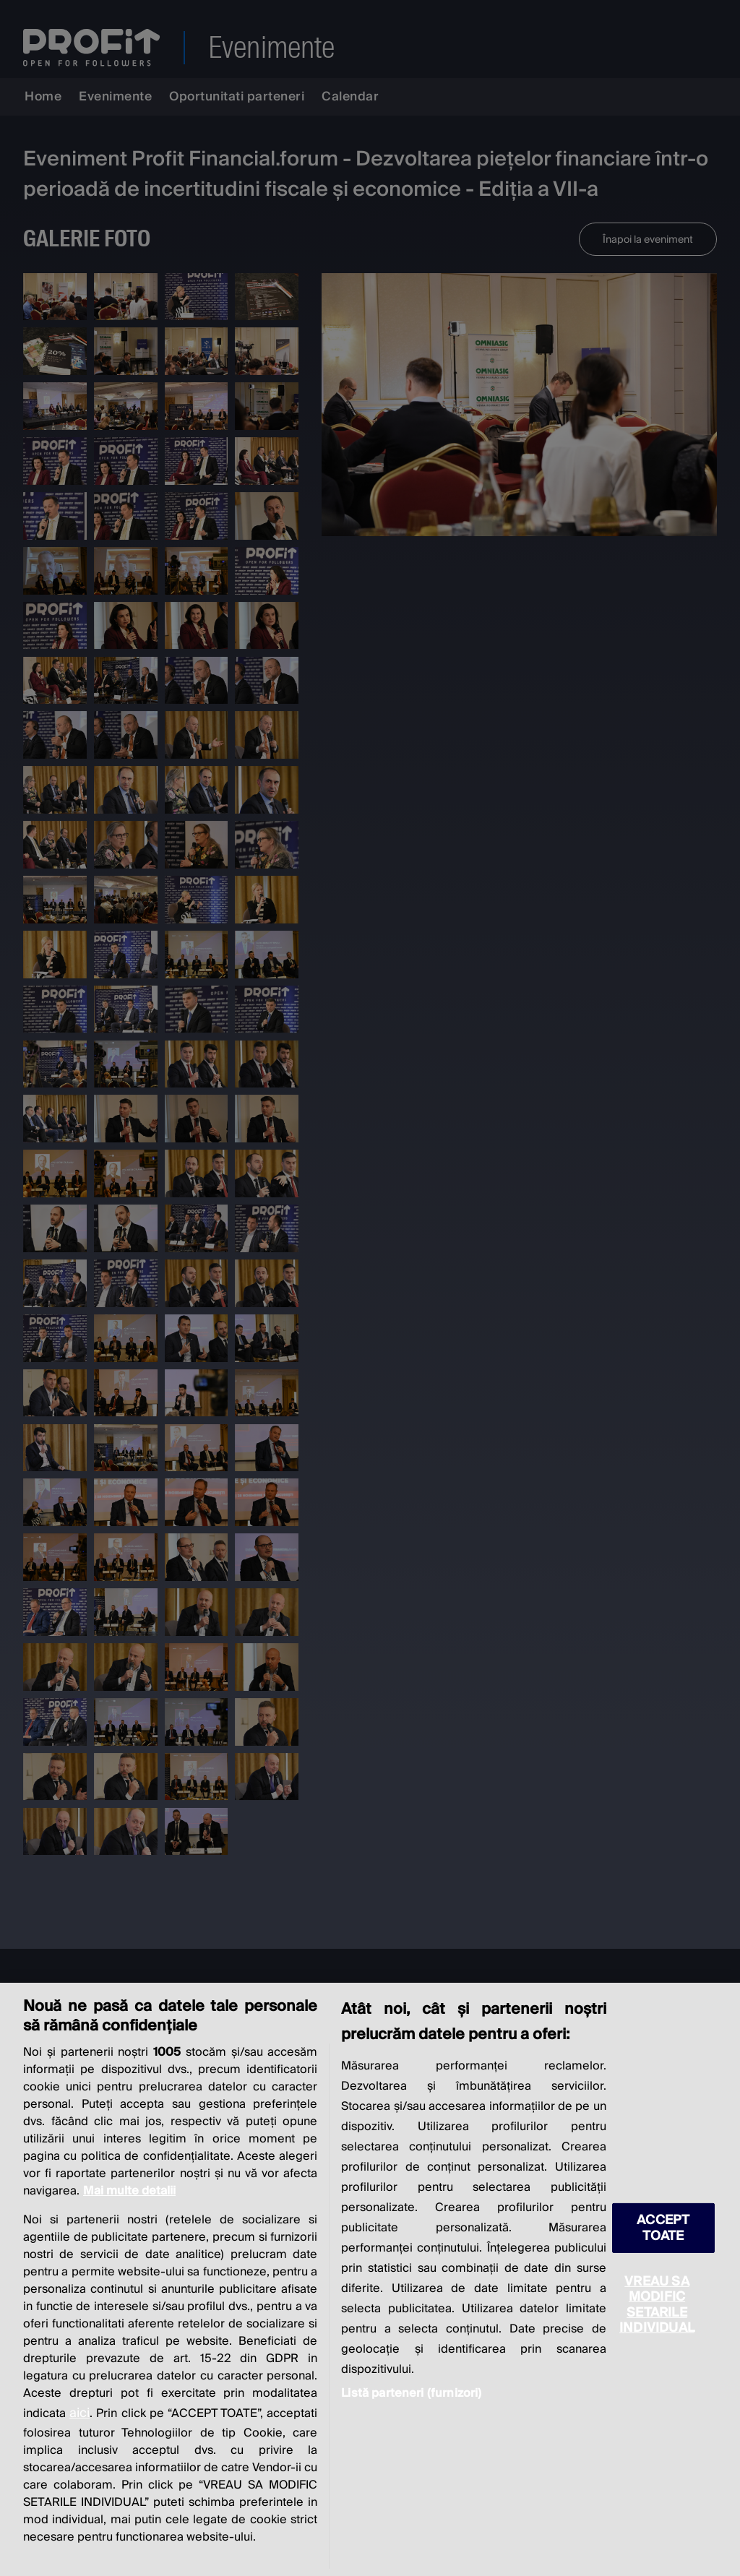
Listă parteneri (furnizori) (411, 2393)
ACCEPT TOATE (663, 2228)
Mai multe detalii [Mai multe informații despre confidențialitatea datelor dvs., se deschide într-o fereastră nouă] (129, 2191)
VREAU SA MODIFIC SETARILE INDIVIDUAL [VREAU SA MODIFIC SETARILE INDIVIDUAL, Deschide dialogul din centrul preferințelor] (656, 2304)
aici (79, 2413)
